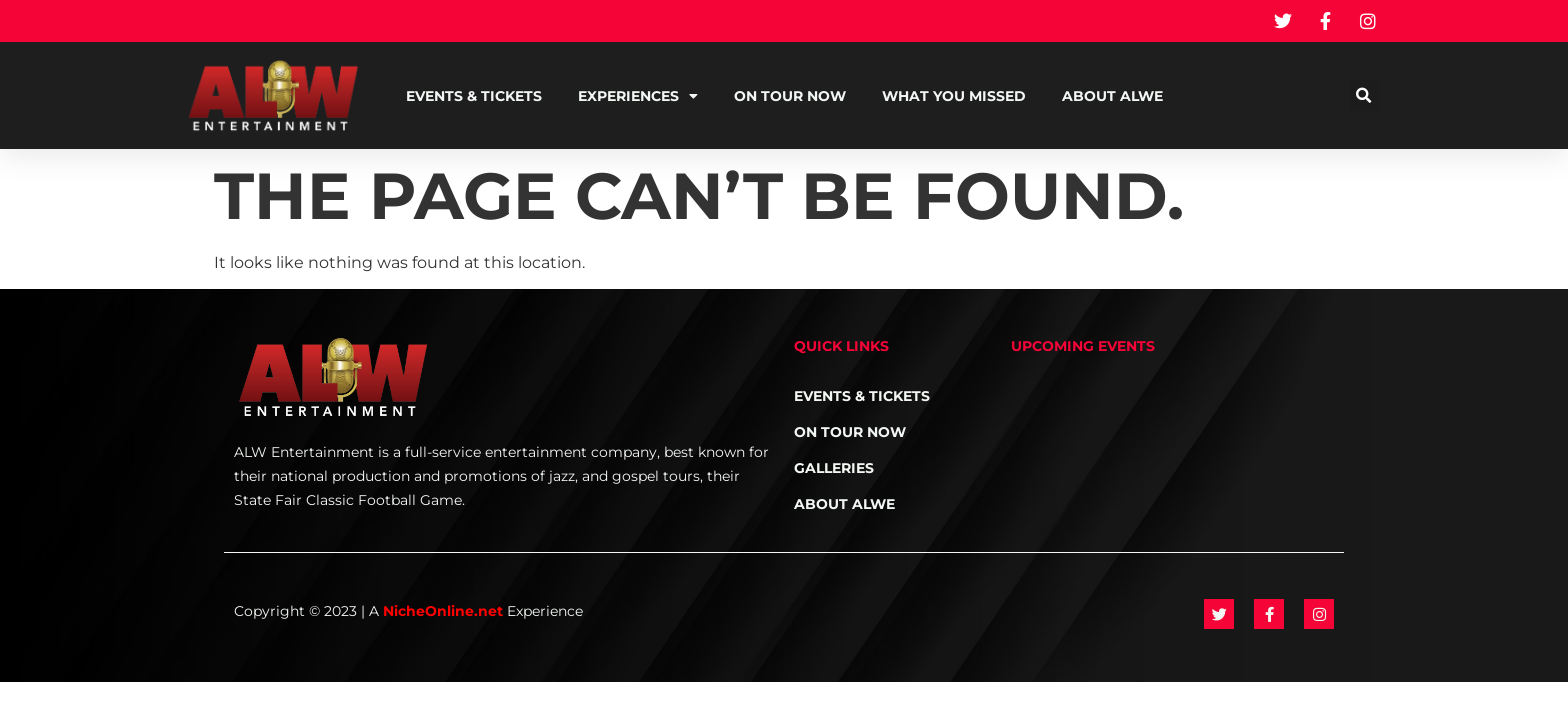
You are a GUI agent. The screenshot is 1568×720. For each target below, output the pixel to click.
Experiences (638, 96)
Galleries (834, 468)
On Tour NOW (790, 96)
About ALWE (1112, 96)
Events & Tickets (474, 96)
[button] (1364, 95)
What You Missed (954, 96)
